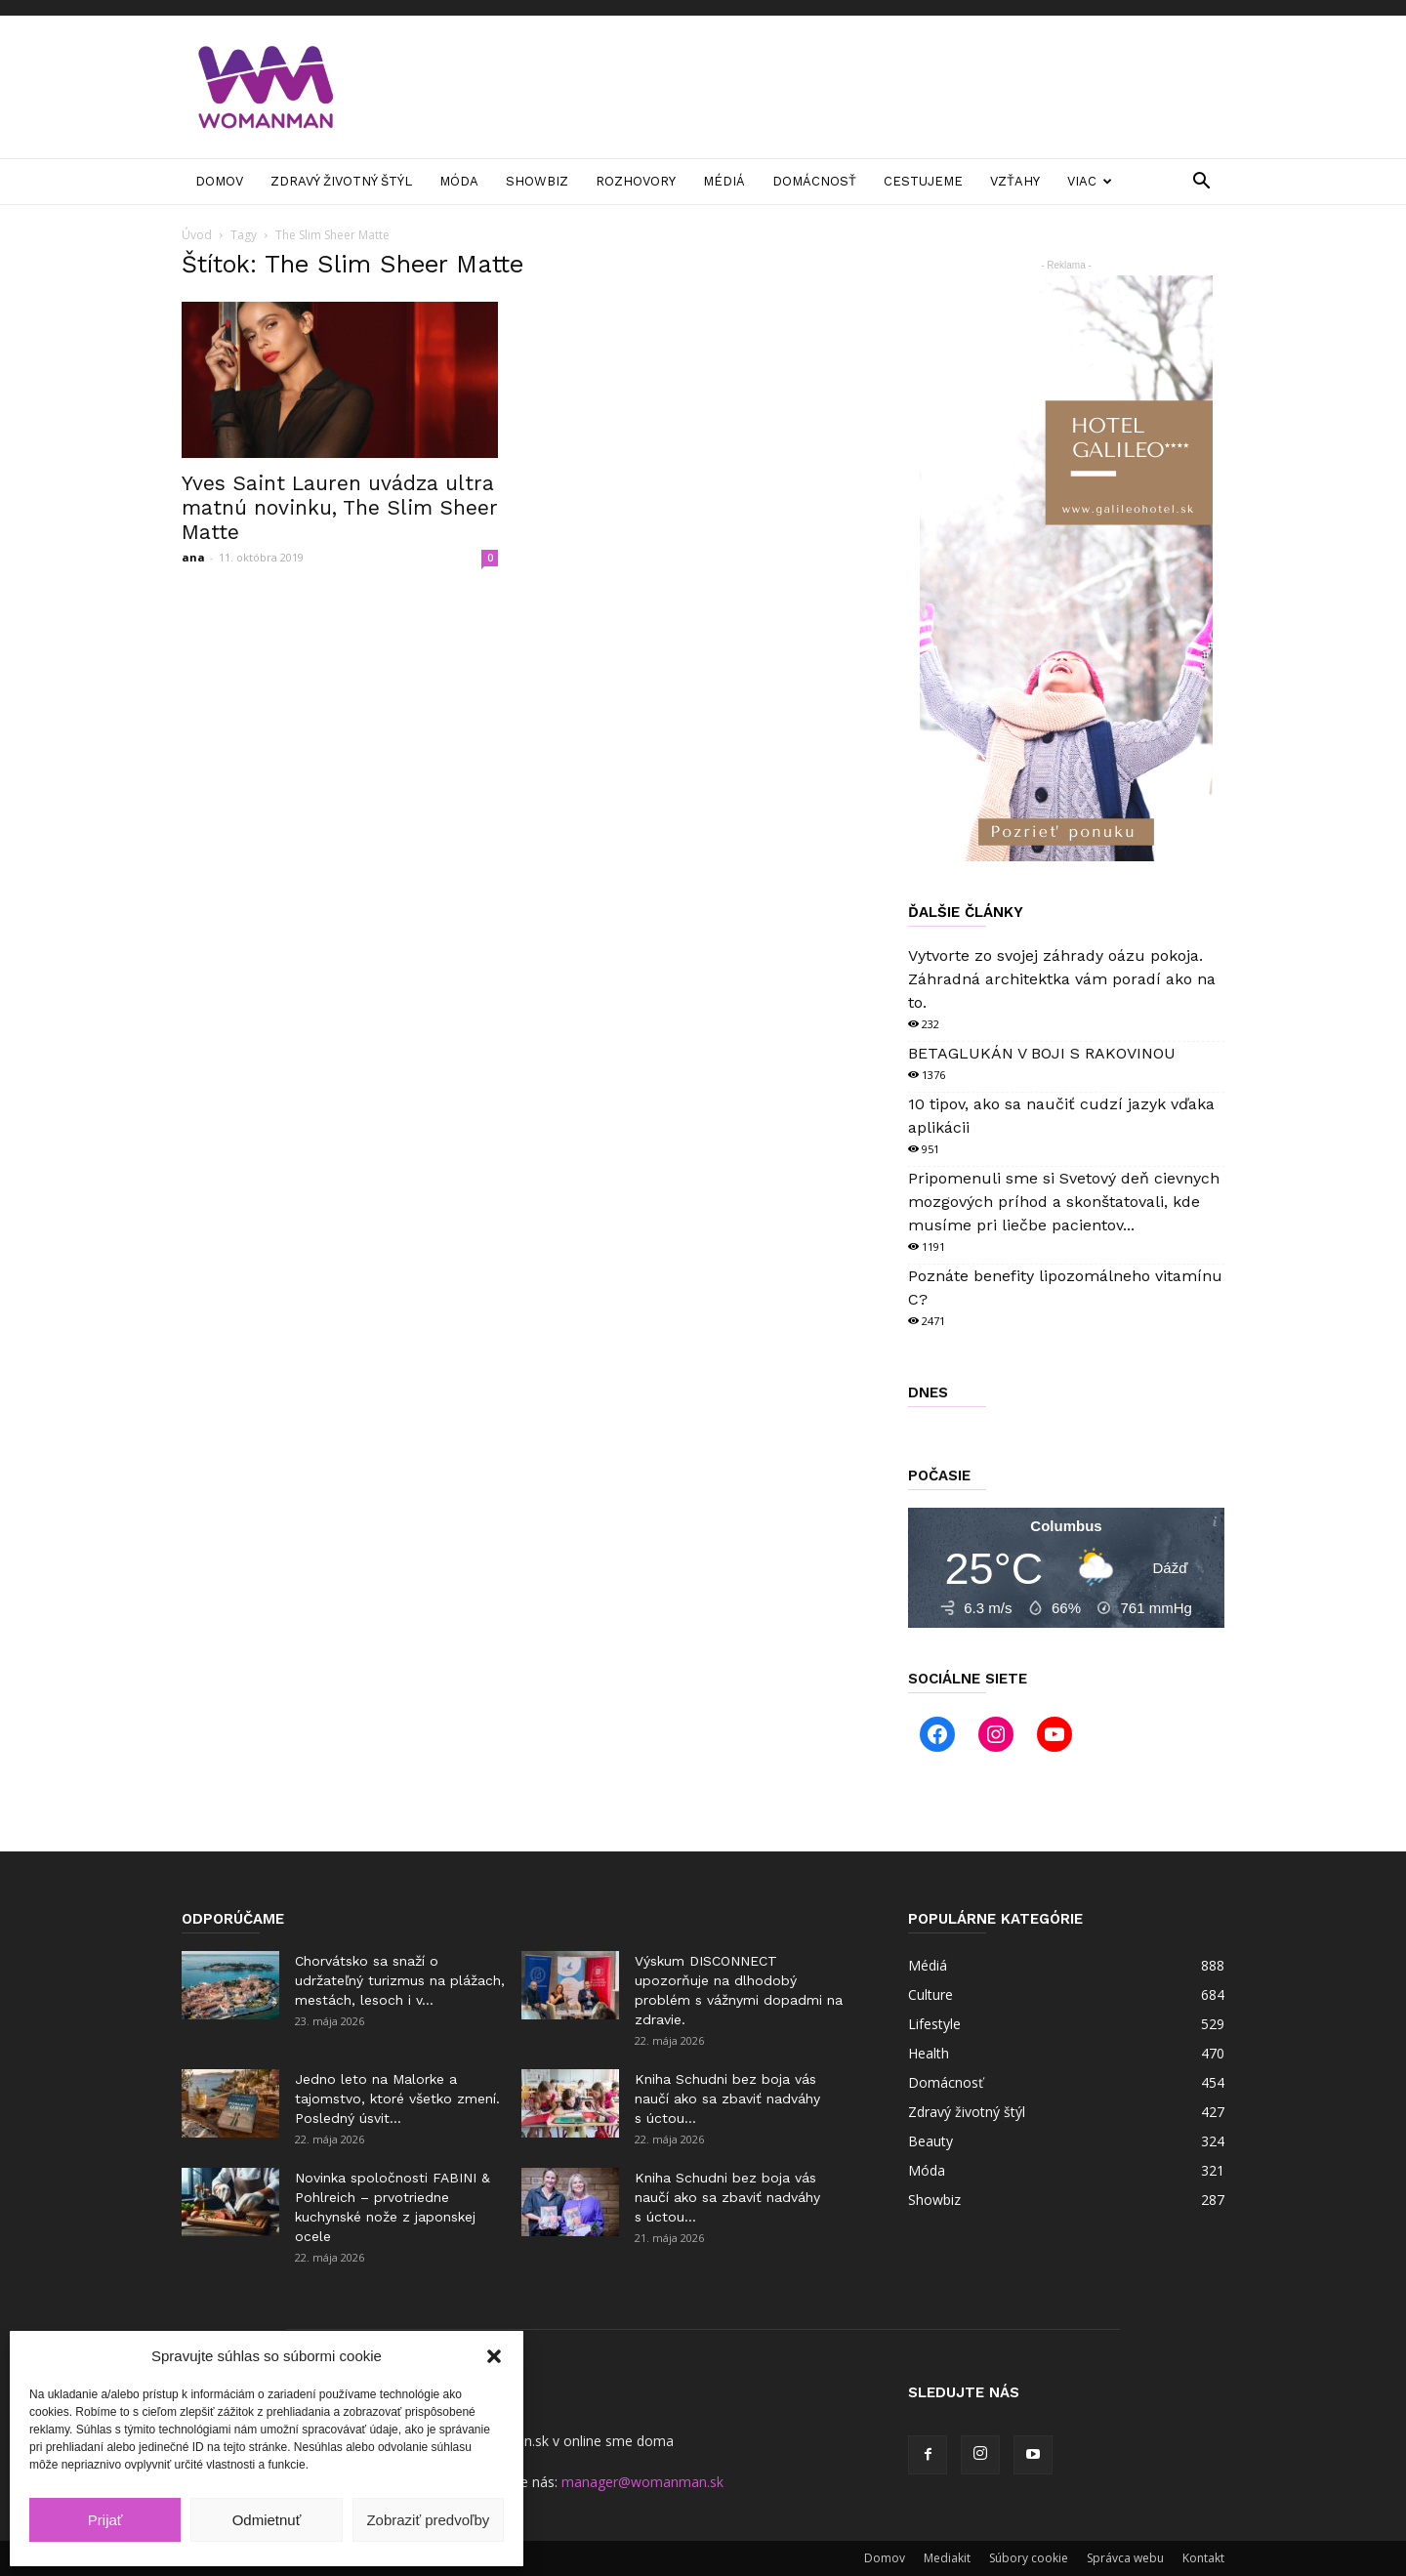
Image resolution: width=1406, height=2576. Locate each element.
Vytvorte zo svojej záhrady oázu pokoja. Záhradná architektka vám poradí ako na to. (1062, 979)
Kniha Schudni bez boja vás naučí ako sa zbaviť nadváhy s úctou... (727, 2098)
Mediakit (947, 2558)
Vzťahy (1015, 181)
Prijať (105, 2520)
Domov (219, 181)
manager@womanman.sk (642, 2481)
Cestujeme (923, 181)
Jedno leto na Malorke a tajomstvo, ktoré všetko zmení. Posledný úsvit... (397, 2098)
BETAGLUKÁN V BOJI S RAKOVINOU (1042, 1053)
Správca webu (1125, 2558)
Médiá (724, 181)
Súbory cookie (1028, 2558)
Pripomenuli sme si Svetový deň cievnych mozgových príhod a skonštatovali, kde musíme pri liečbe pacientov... (1064, 1201)
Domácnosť (814, 181)
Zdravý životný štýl (341, 181)
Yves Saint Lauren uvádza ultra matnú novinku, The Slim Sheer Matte (340, 507)
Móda (458, 181)
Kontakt (1203, 2558)
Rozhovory (636, 181)
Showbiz (537, 181)
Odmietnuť (267, 2520)
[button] (494, 2356)
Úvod (197, 235)
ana (193, 557)
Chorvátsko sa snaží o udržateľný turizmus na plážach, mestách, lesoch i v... (400, 1980)
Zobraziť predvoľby (427, 2520)
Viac (1089, 181)
